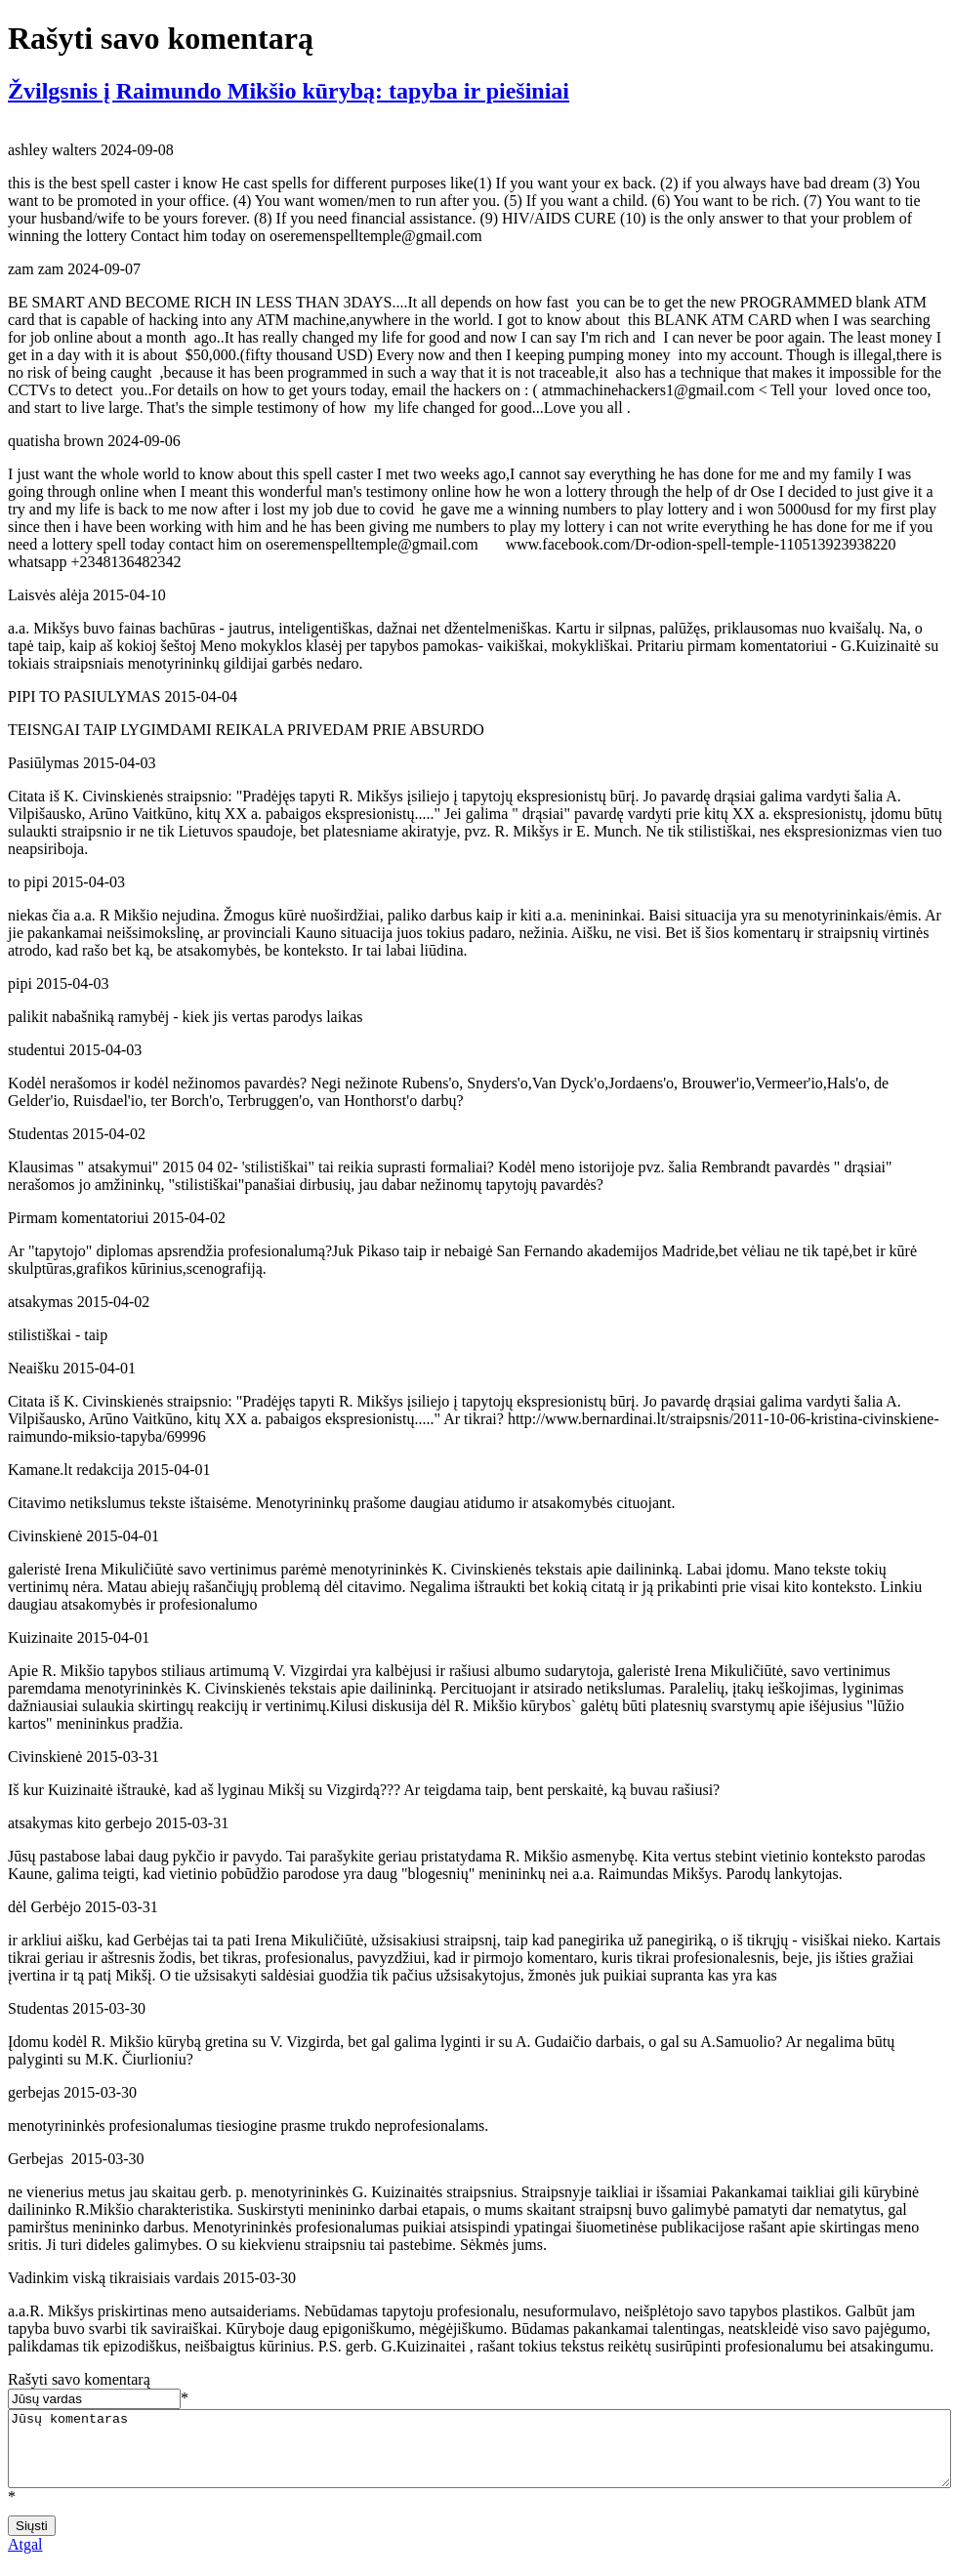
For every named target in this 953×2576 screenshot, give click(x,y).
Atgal (25, 2559)
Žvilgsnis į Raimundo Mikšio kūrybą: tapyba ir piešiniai (288, 90)
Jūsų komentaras (479, 2456)
